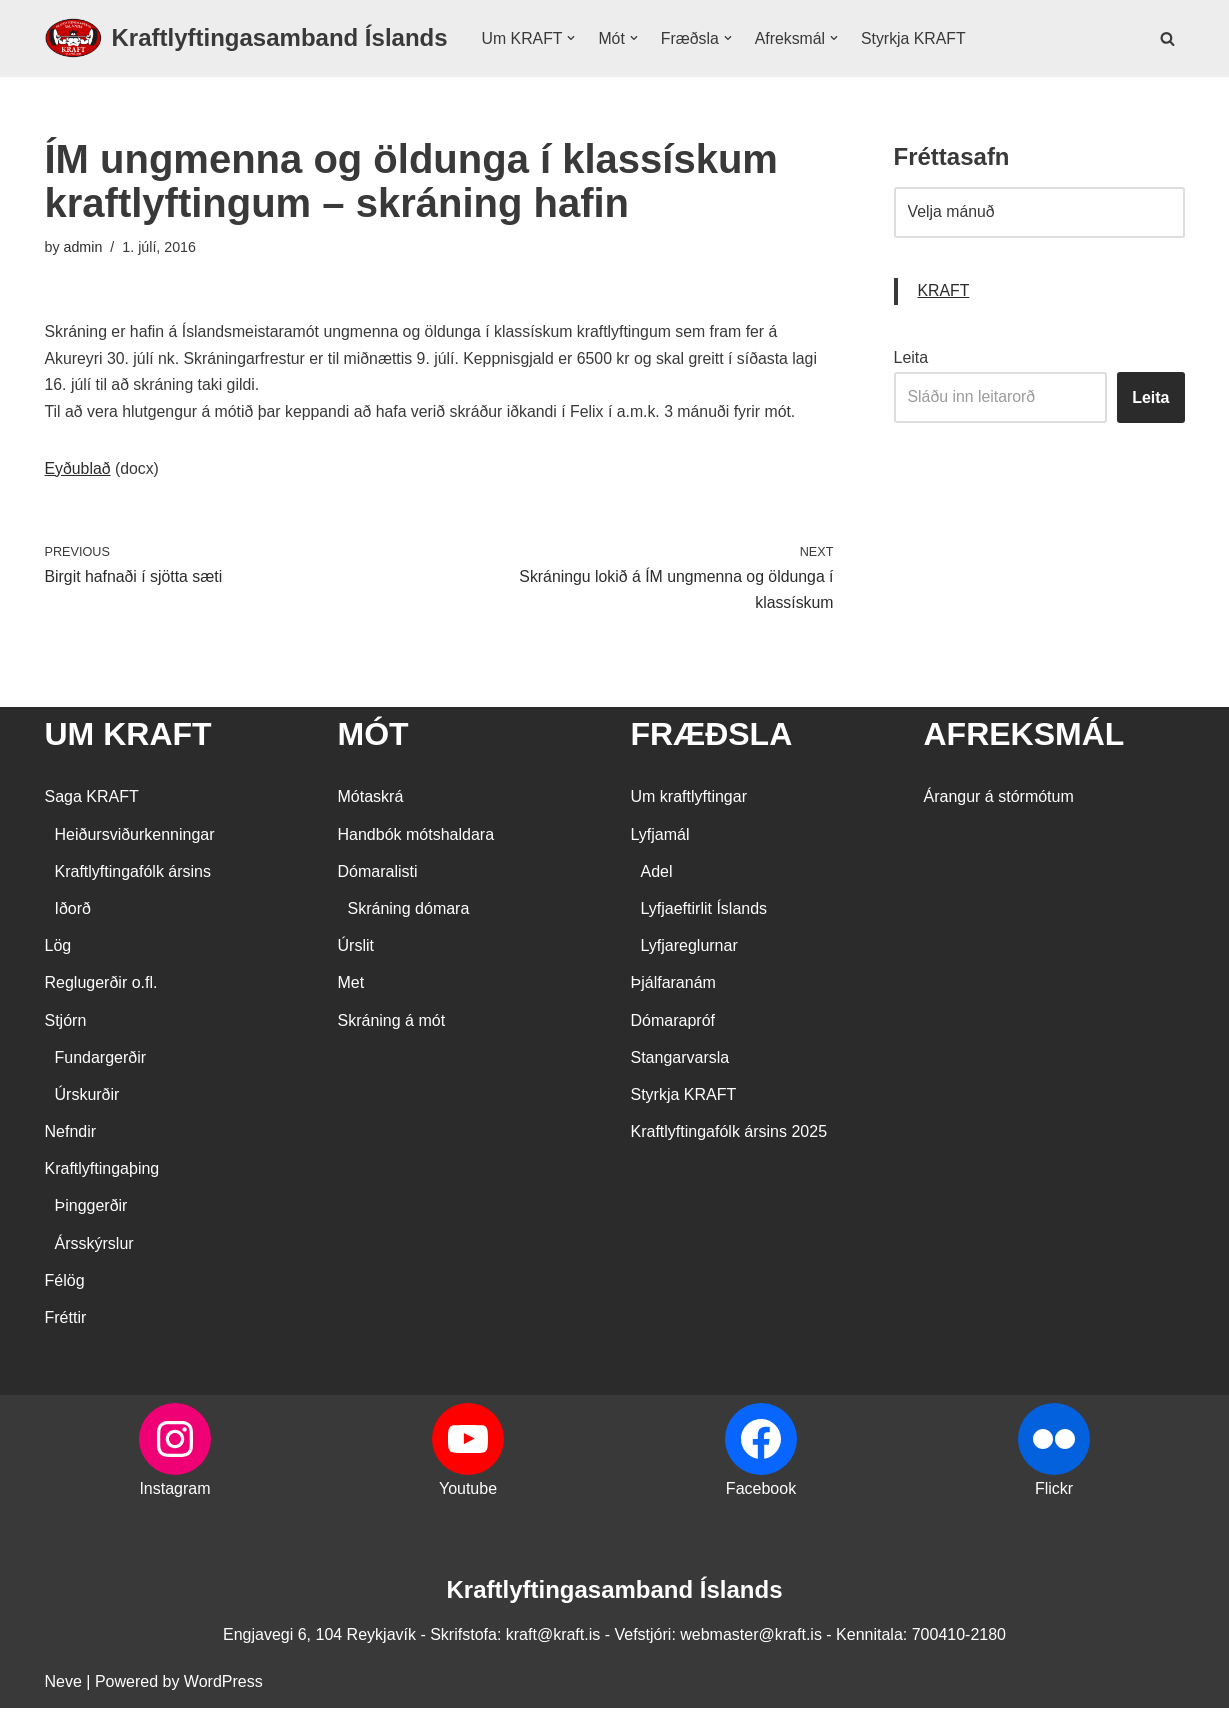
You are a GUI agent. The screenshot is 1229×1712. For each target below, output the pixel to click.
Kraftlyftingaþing (102, 1173)
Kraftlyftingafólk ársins (133, 875)
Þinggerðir (91, 1210)
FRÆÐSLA (712, 738)
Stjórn (66, 1024)
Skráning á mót (392, 1024)
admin (83, 247)
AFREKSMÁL (1024, 738)
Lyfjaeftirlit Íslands (704, 912)
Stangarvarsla (680, 1061)
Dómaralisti (378, 875)
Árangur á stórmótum (999, 801)
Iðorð (73, 912)
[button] (572, 38)
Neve (63, 1686)
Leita (911, 359)
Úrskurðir (87, 1098)
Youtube (468, 1493)
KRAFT (944, 292)
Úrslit (356, 950)
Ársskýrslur (94, 1247)
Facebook (761, 1493)
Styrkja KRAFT (917, 38)
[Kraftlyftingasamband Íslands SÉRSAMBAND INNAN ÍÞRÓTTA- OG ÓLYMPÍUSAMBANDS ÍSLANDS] (246, 38)
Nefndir (71, 1136)
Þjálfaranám (673, 987)
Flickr (1054, 1493)
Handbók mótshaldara (416, 838)
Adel (657, 875)
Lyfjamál (660, 838)
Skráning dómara (409, 912)
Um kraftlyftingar (689, 801)
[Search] (1167, 38)
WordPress (223, 1686)
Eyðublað (78, 471)
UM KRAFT (128, 738)
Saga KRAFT (92, 801)
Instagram (174, 1493)
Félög (65, 1284)
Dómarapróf (673, 1024)
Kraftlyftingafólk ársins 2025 (729, 1136)
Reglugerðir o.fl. (101, 987)
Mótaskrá (371, 801)
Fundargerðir (101, 1061)
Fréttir (66, 1321)
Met (351, 987)
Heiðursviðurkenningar (135, 838)
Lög (58, 950)
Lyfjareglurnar (689, 950)
